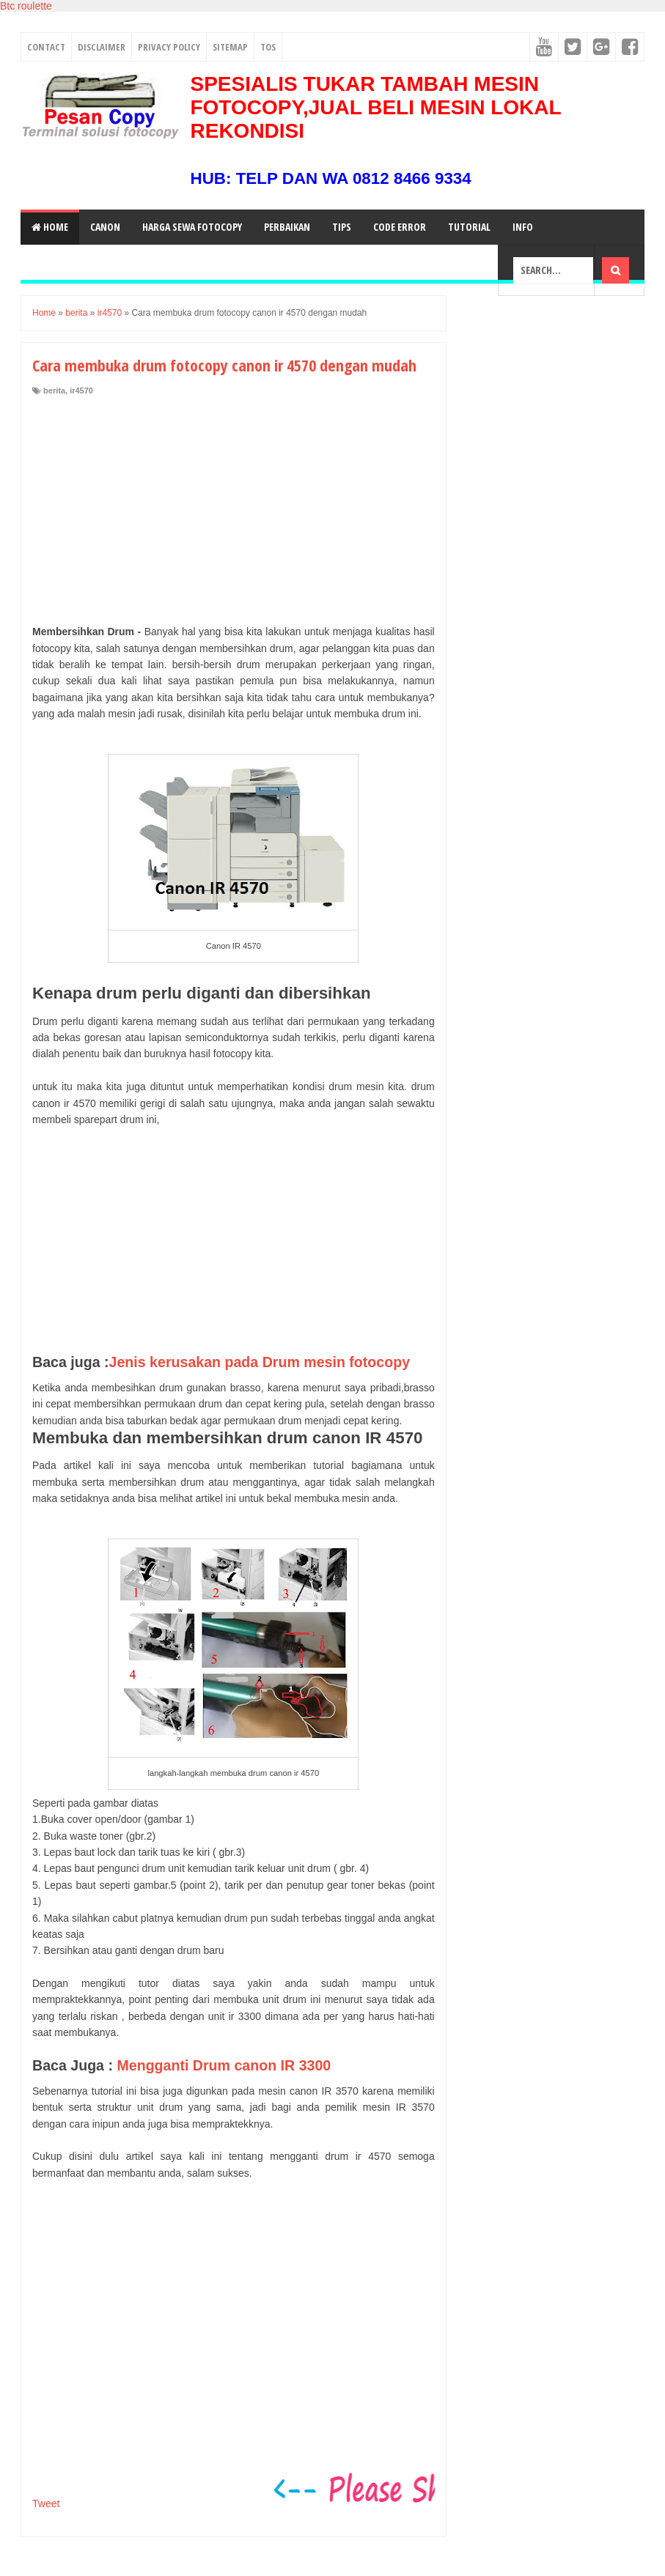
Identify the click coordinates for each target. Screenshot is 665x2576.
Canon (105, 227)
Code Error (399, 227)
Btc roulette (26, 6)
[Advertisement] (233, 506)
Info (522, 227)
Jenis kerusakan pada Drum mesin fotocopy (260, 1362)
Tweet (45, 2503)
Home (50, 227)
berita (54, 390)
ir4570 (81, 390)
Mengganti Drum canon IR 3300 (224, 2065)
